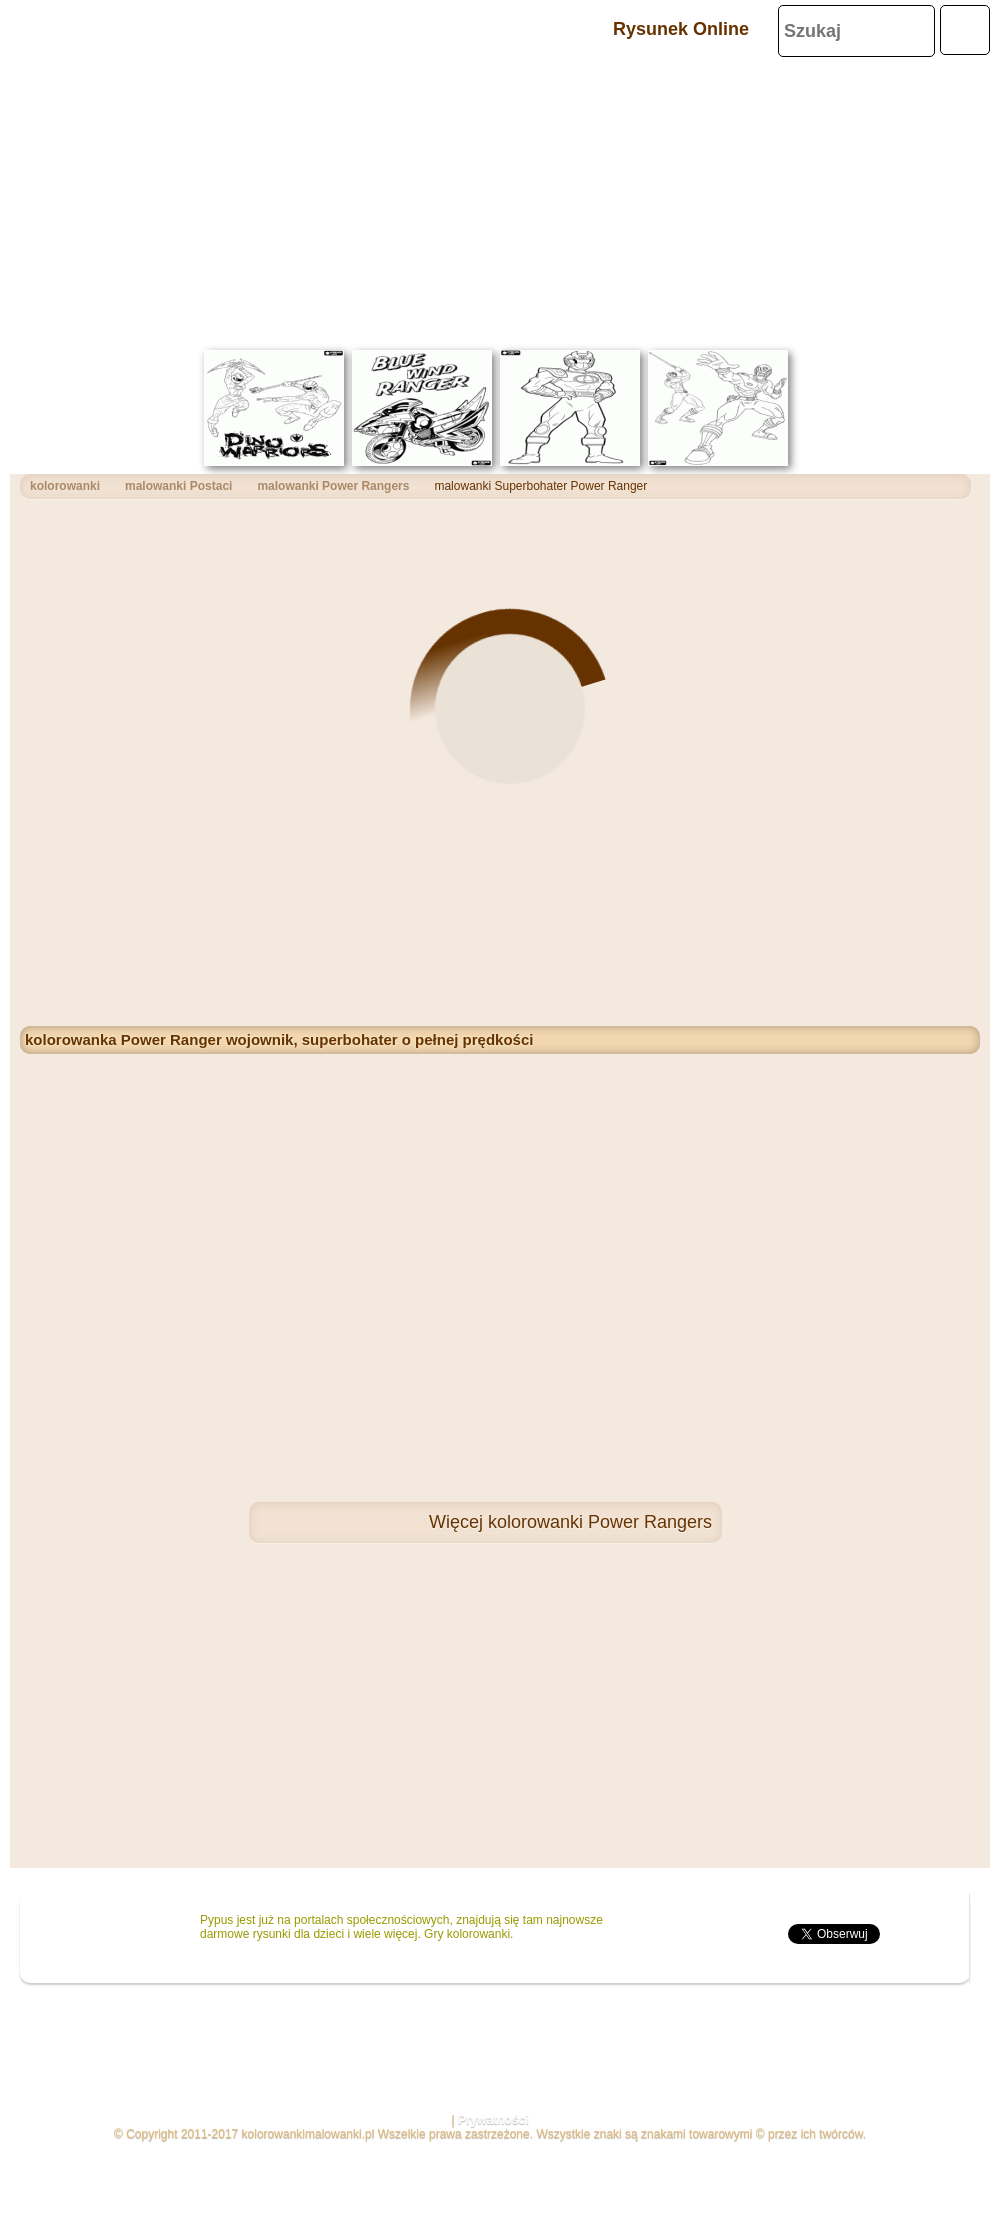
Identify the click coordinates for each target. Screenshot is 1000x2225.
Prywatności (493, 2120)
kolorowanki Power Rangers (600, 1522)
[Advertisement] (500, 200)
